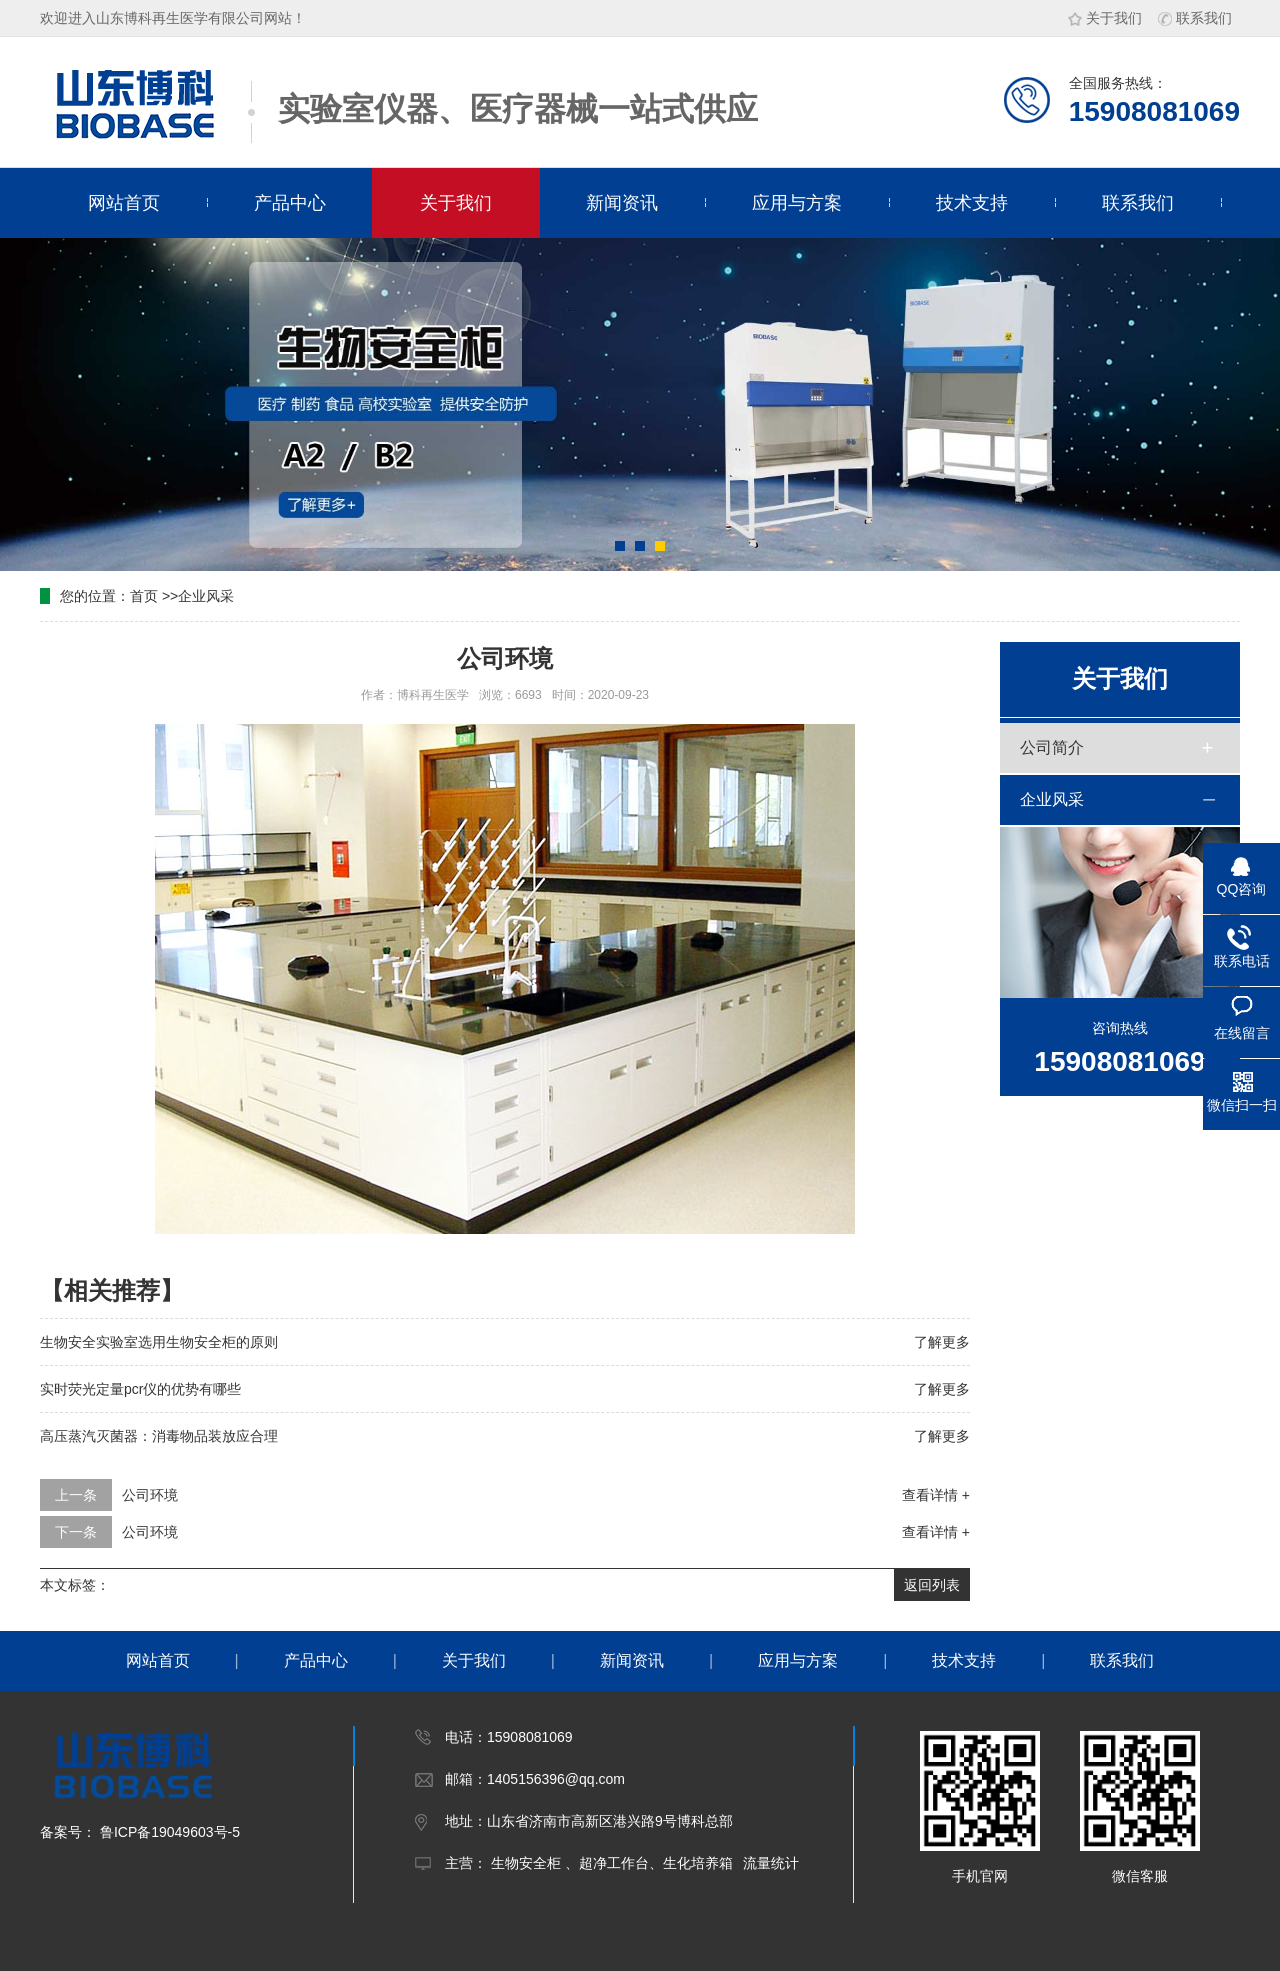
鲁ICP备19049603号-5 (168, 1832)
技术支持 (972, 203)
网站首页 (124, 203)
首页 (144, 596)
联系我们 (1195, 18)
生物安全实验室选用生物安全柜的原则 (159, 1342)
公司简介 (1052, 747)
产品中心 (290, 203)
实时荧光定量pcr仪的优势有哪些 (140, 1389)
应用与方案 (797, 203)
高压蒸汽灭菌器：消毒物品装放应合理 (159, 1436)
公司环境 (150, 1495)
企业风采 (206, 596)
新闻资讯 (622, 203)
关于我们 (1105, 18)
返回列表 (932, 1585)
